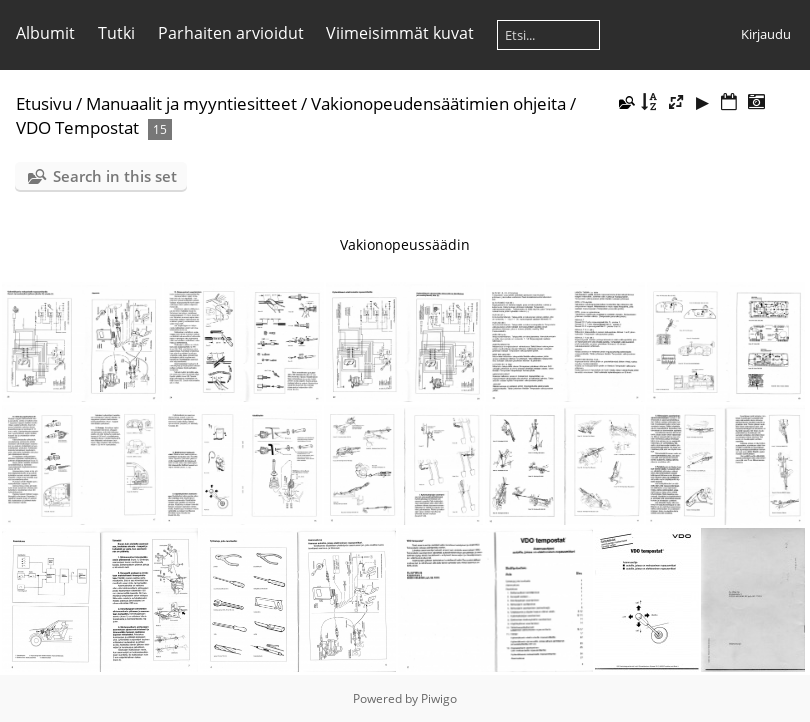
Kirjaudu (766, 34)
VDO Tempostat (77, 127)
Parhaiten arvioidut (231, 33)
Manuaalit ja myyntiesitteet (191, 103)
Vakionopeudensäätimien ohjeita (438, 103)
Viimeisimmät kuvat (400, 33)
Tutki (116, 33)
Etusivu (44, 103)
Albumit (45, 33)
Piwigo (439, 698)
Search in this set (115, 176)
